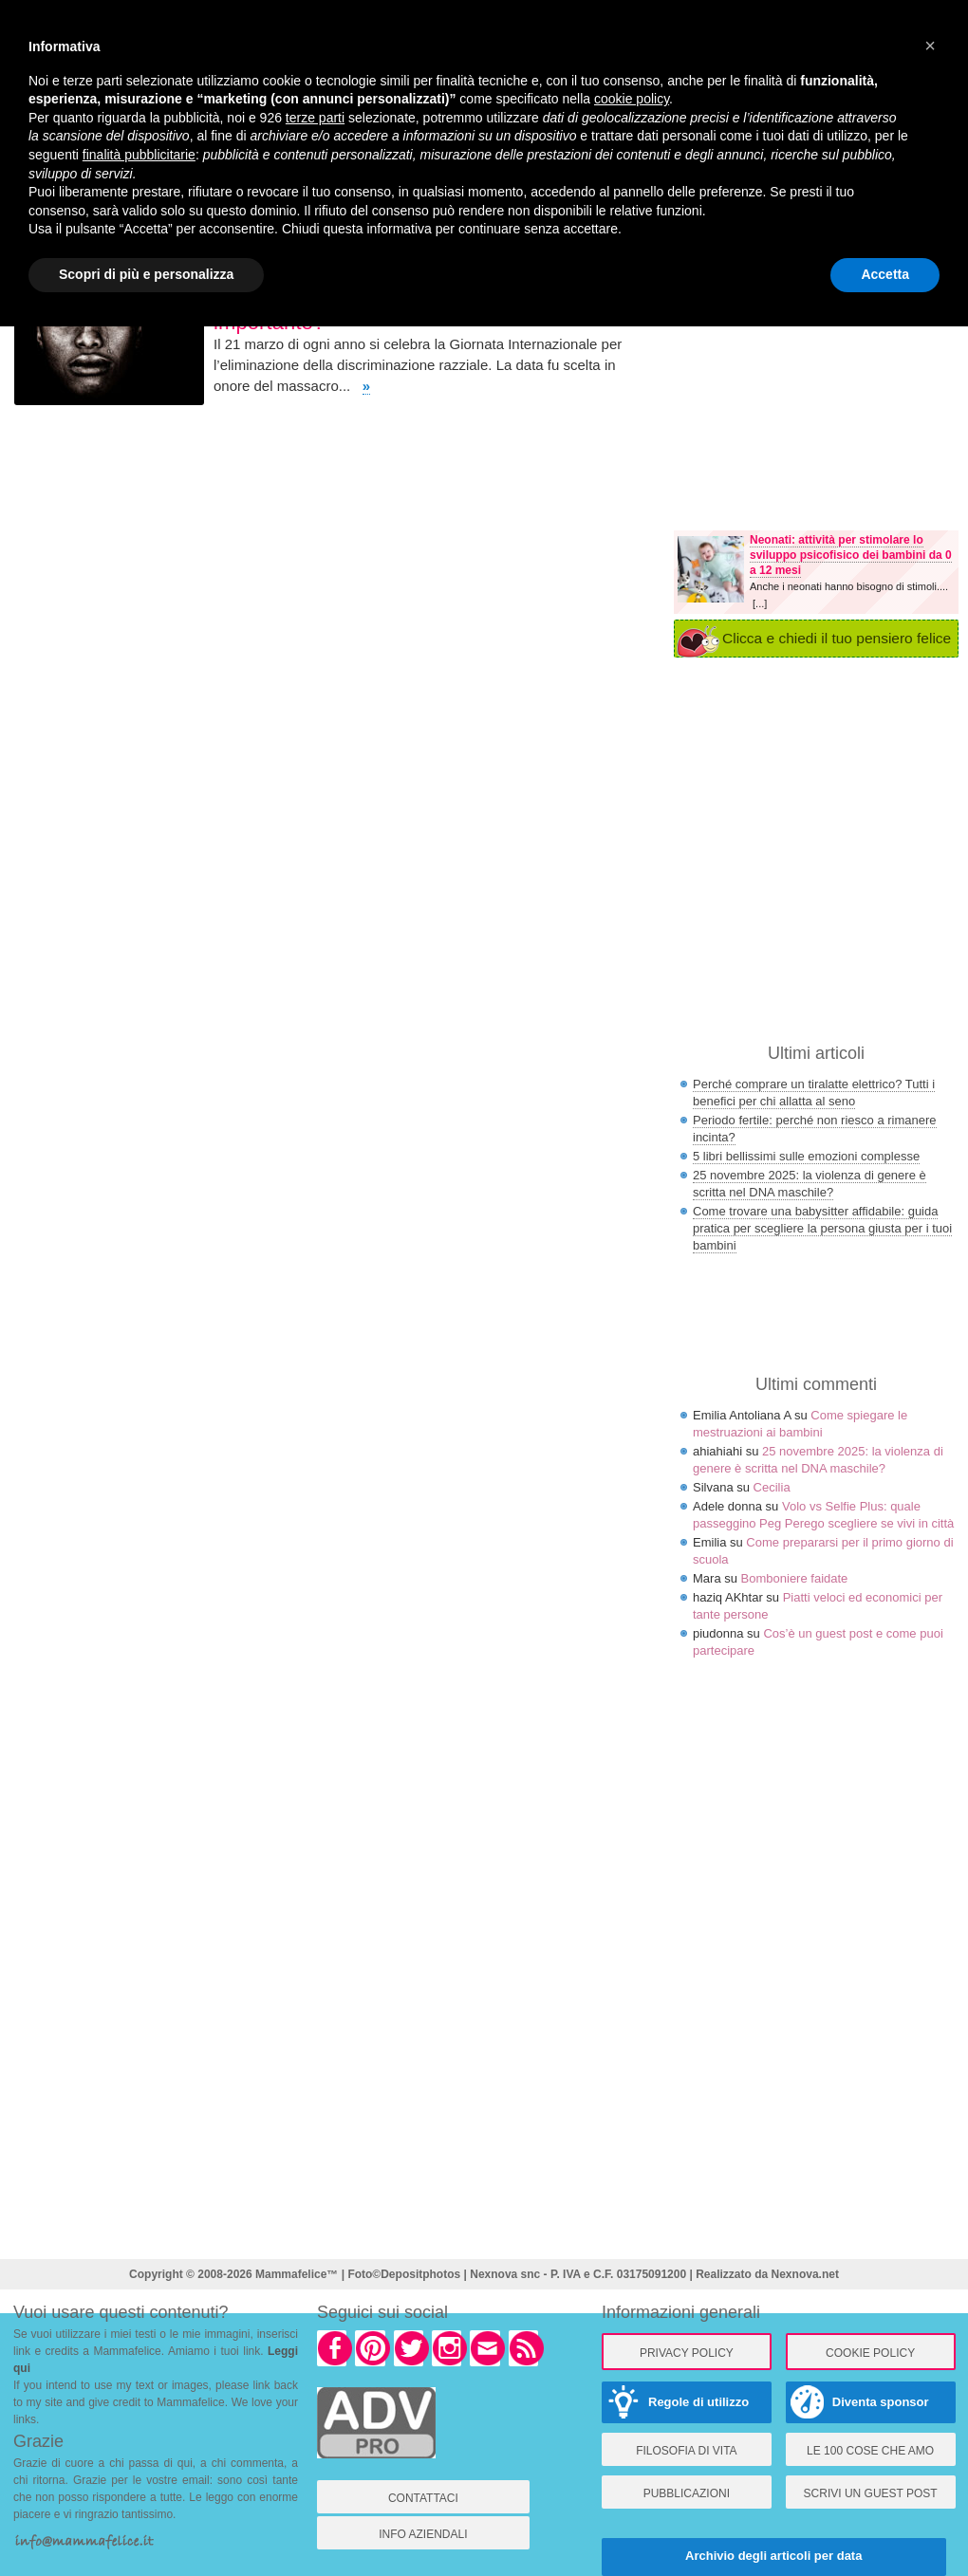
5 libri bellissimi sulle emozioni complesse (806, 1156)
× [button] (930, 45)
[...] (760, 603)
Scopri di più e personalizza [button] (146, 274)
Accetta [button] (885, 274)
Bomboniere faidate (794, 1578)
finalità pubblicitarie (139, 154)
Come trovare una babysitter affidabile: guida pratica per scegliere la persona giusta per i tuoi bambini (822, 1228)
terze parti (315, 117)
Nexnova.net (805, 2274)
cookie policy (631, 98)
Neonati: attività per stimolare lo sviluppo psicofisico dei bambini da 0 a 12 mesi (851, 555)
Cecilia (772, 1487)
